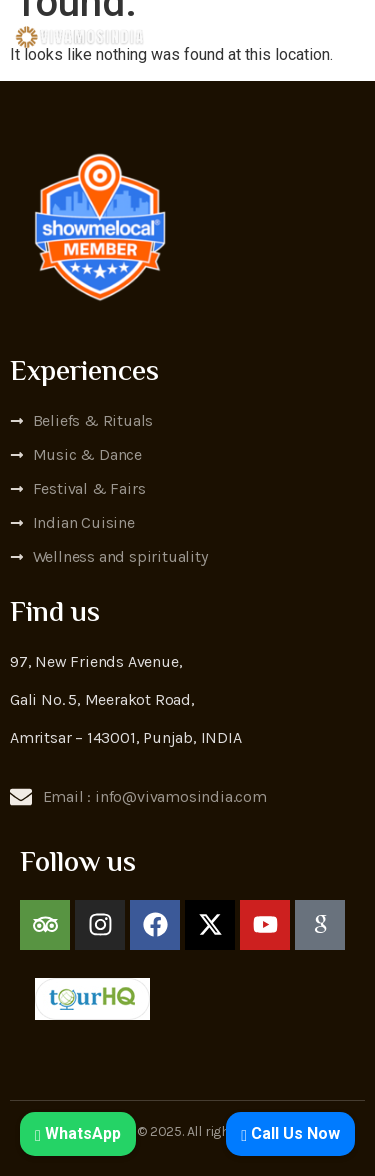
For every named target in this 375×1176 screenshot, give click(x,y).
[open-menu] (353, 36)
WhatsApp (78, 1133)
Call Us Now (290, 1133)
